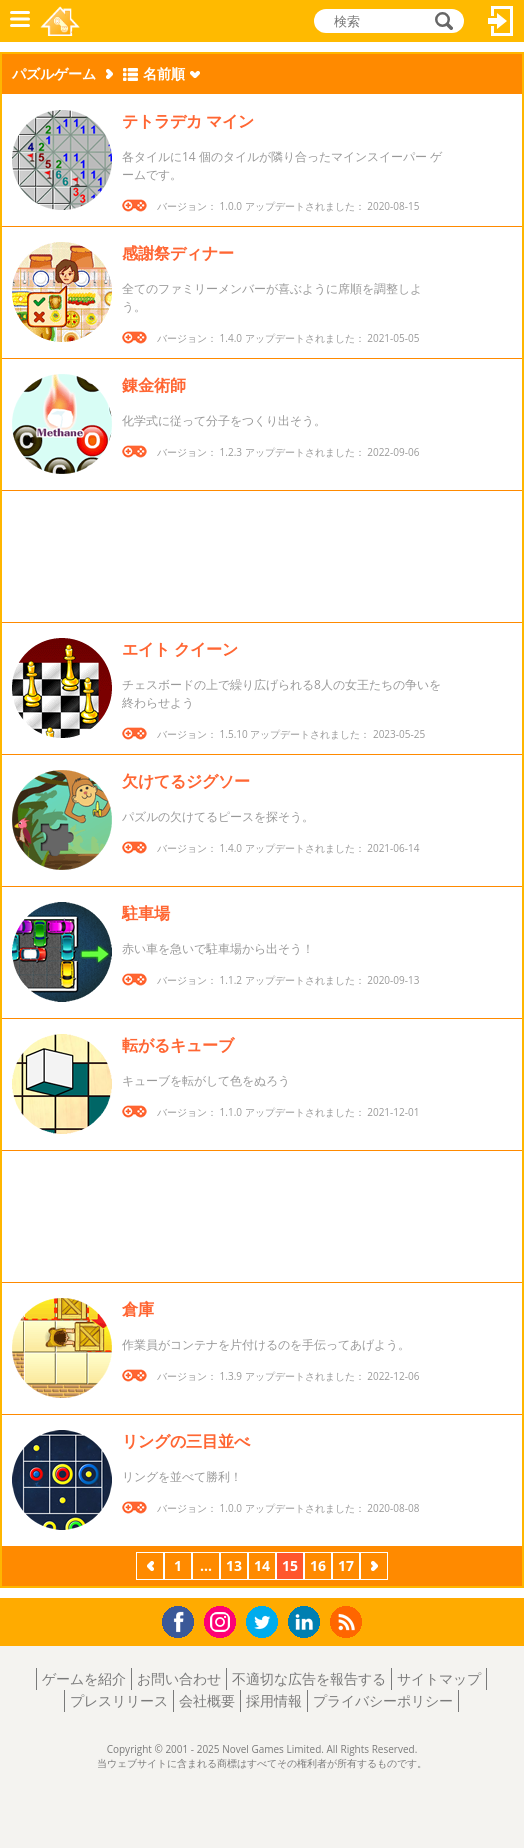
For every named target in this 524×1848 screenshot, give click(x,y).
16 (318, 1565)
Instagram (223, 1620)
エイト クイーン (180, 649)
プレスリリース (119, 1700)
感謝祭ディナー (178, 253)
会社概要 (207, 1700)
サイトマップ (439, 1678)
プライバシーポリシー (383, 1700)
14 (262, 1565)
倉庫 (138, 1309)
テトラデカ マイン (188, 121)
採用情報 (274, 1700)
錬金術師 (154, 385)
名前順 (164, 73)
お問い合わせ (179, 1678)
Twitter (266, 1623)
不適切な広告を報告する (309, 1678)
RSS (348, 1621)
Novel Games (61, 21)
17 (346, 1565)
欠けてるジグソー (186, 781)
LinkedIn (307, 1622)
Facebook (183, 1619)
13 (234, 1565)
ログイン (501, 21)
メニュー (20, 21)
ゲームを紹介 (84, 1678)
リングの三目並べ (186, 1441)
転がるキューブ (178, 1045)
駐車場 (146, 913)
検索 (441, 22)
